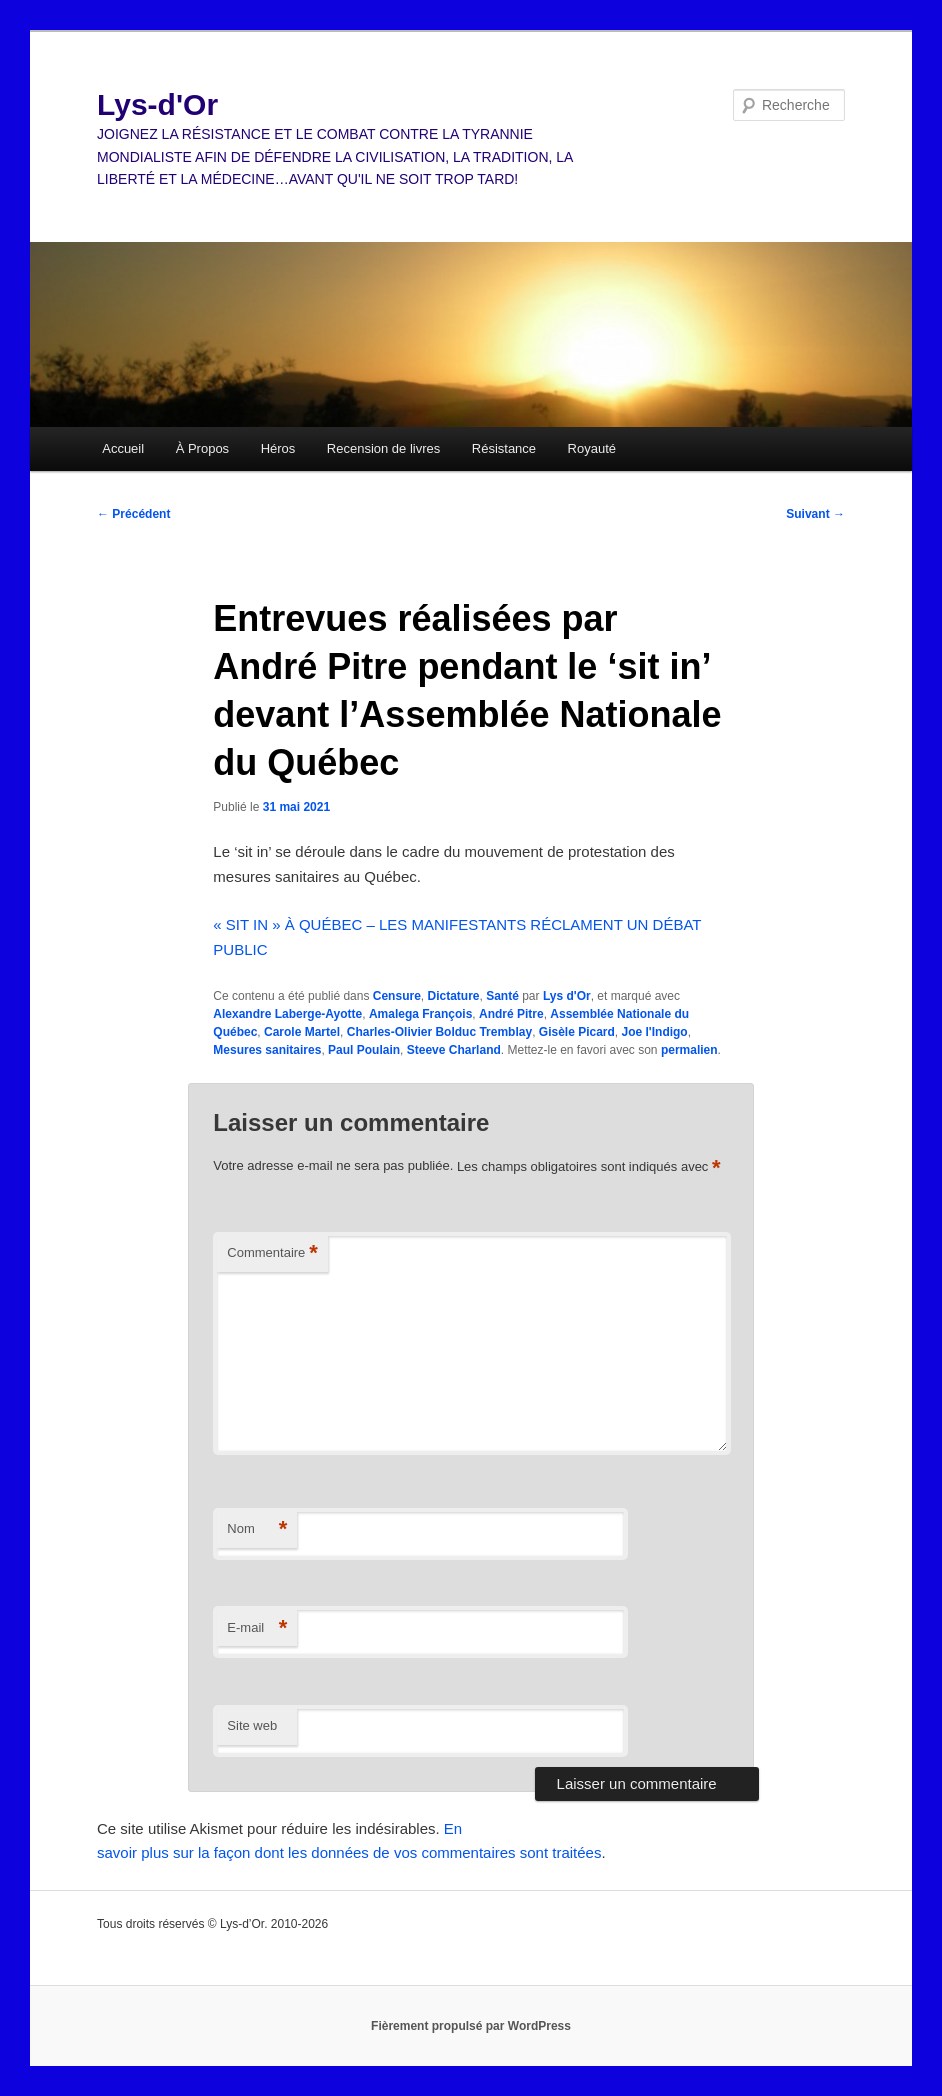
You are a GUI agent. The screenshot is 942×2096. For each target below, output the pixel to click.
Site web (252, 1725)
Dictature (453, 996)
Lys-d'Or (157, 104)
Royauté (592, 448)
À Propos (202, 448)
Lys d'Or (567, 996)
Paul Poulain (364, 1050)
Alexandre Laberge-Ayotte (287, 1014)
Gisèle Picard (577, 1032)
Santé (502, 996)
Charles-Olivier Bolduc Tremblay (439, 1032)
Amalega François (420, 1014)
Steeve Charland (454, 1050)
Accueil (123, 448)
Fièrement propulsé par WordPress (471, 2026)
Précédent (133, 514)
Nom (257, 1529)
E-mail (257, 1628)
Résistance (504, 448)
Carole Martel (302, 1032)
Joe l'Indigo (655, 1032)
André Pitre (511, 1014)
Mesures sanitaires (267, 1050)
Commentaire (272, 1253)
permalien (689, 1050)
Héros (278, 448)
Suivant (815, 514)
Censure (397, 996)
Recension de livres (383, 448)
